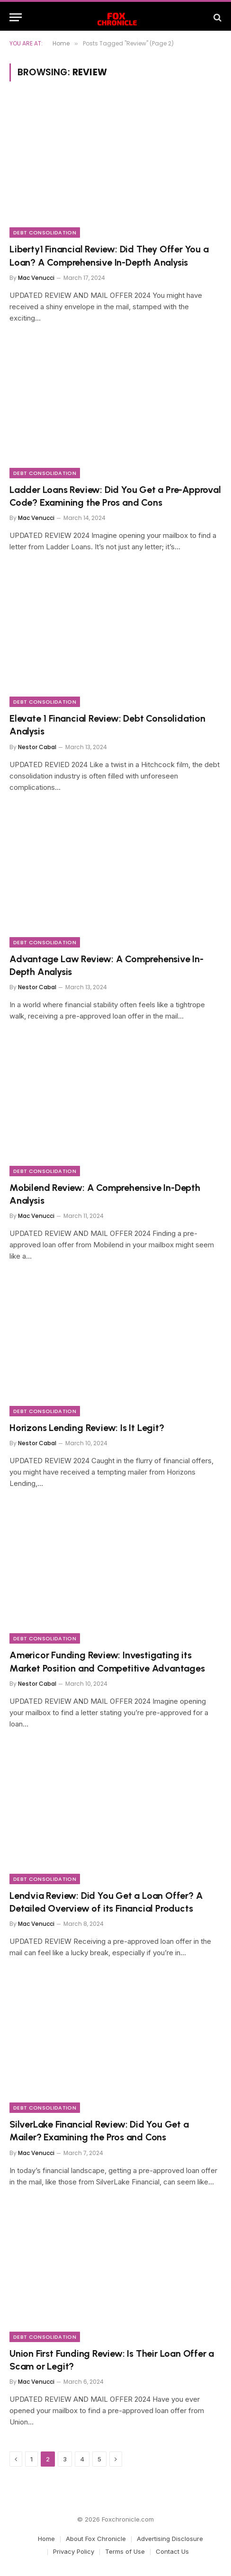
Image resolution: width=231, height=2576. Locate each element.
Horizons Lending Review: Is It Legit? (86, 1427)
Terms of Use (125, 2551)
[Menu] (15, 17)
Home (46, 2538)
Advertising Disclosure (170, 2538)
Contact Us (172, 2551)
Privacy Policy (73, 2551)
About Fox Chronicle (96, 2538)
